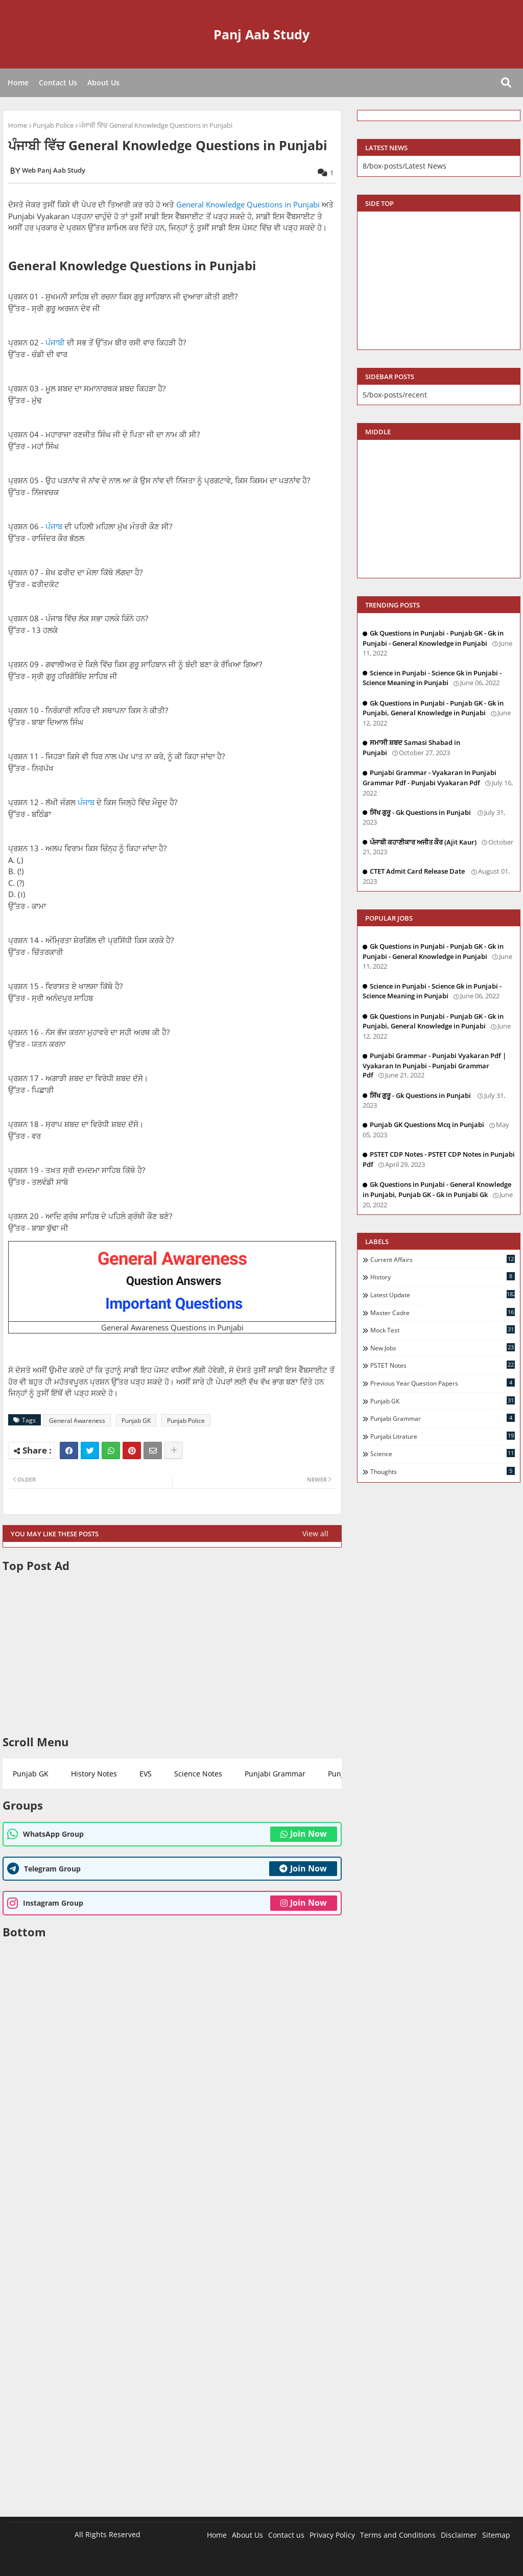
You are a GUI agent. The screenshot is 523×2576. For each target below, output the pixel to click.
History (442, 1276)
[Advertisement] (172, 1653)
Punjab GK (136, 1420)
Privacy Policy (332, 2535)
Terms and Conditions (398, 2535)
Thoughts (442, 1471)
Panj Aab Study (261, 34)
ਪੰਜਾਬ (53, 526)
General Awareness (77, 1420)
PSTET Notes (442, 1365)
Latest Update (442, 1294)
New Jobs (442, 1347)
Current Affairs (442, 1259)
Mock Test (442, 1329)
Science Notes (198, 1773)
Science (442, 1453)
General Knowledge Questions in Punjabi (248, 204)
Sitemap (496, 2535)
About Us (103, 82)
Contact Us (58, 82)
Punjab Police (53, 125)
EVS (145, 1773)
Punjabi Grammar (275, 1773)
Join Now (303, 1833)
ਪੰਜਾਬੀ (55, 342)
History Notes (94, 1773)
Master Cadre (442, 1312)
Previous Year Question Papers (442, 1383)
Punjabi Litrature (442, 1436)
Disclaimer (459, 2535)
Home (18, 82)
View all (315, 1533)
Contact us (286, 2535)
